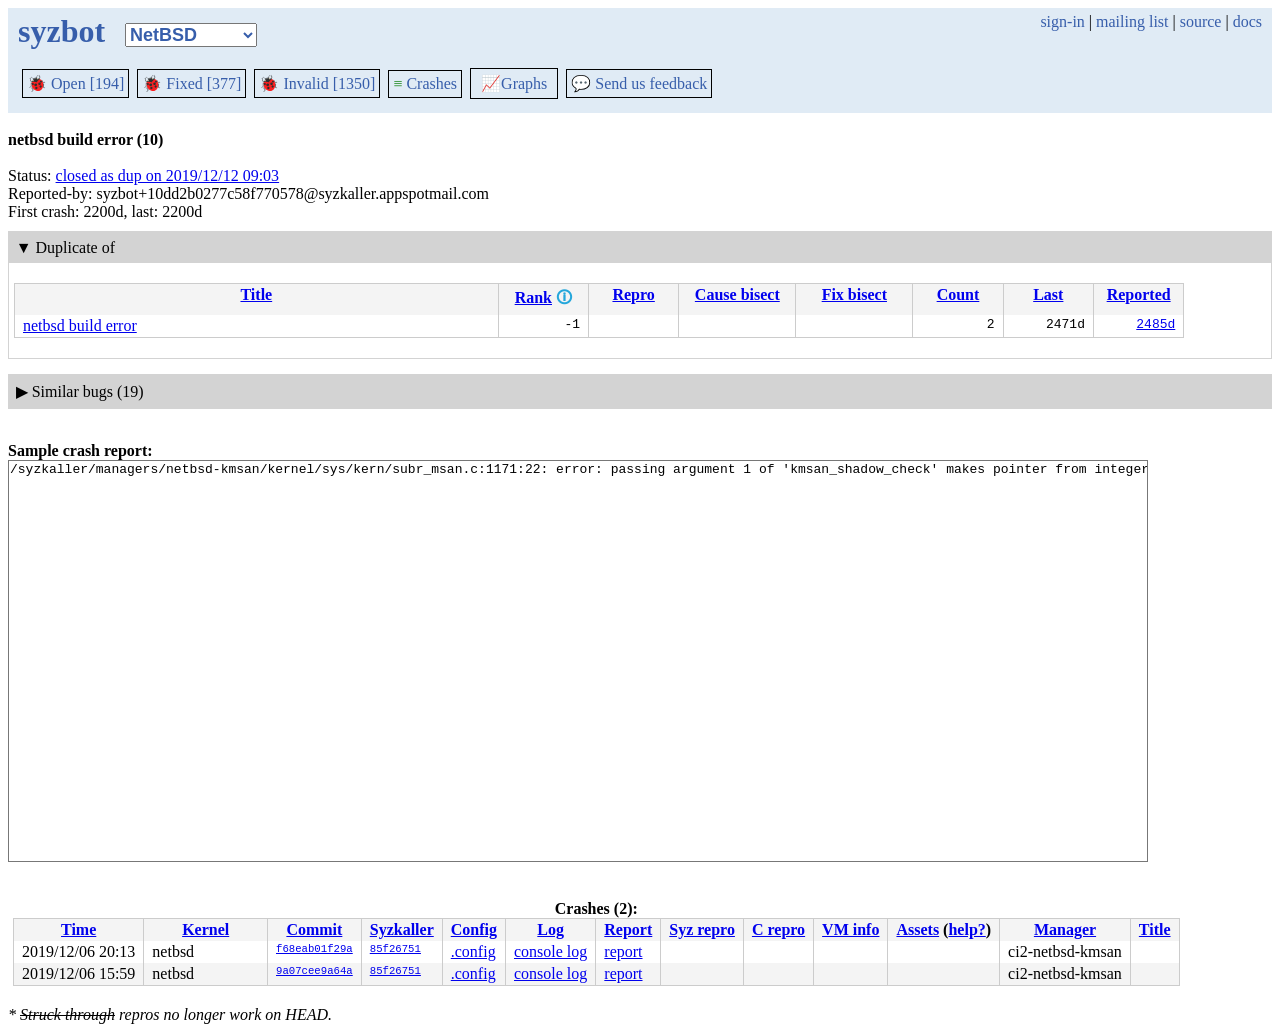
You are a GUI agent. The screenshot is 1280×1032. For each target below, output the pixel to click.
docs (1247, 21)
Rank (533, 297)
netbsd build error (80, 325)
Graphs (514, 83)
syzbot (61, 31)
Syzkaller (402, 929)
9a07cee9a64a (314, 972)
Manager (1065, 929)
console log (550, 951)
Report (628, 929)
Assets (917, 929)
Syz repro (702, 929)
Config (474, 929)
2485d (1155, 326)
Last (1048, 294)
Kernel (205, 929)
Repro (633, 294)
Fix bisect (854, 294)
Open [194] (75, 83)
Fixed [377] (191, 83)
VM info (850, 929)
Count (958, 294)
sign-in (1062, 21)
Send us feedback (639, 83)
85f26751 (395, 950)
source (1201, 21)
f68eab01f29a (314, 950)
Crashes (425, 83)
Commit (314, 929)
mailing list (1132, 21)
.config (473, 951)
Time (78, 929)
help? (966, 929)
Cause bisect (737, 294)
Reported (1139, 294)
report (623, 951)
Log (550, 929)
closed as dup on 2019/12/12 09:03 (168, 175)
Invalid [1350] (317, 83)
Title (256, 294)
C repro (778, 929)
